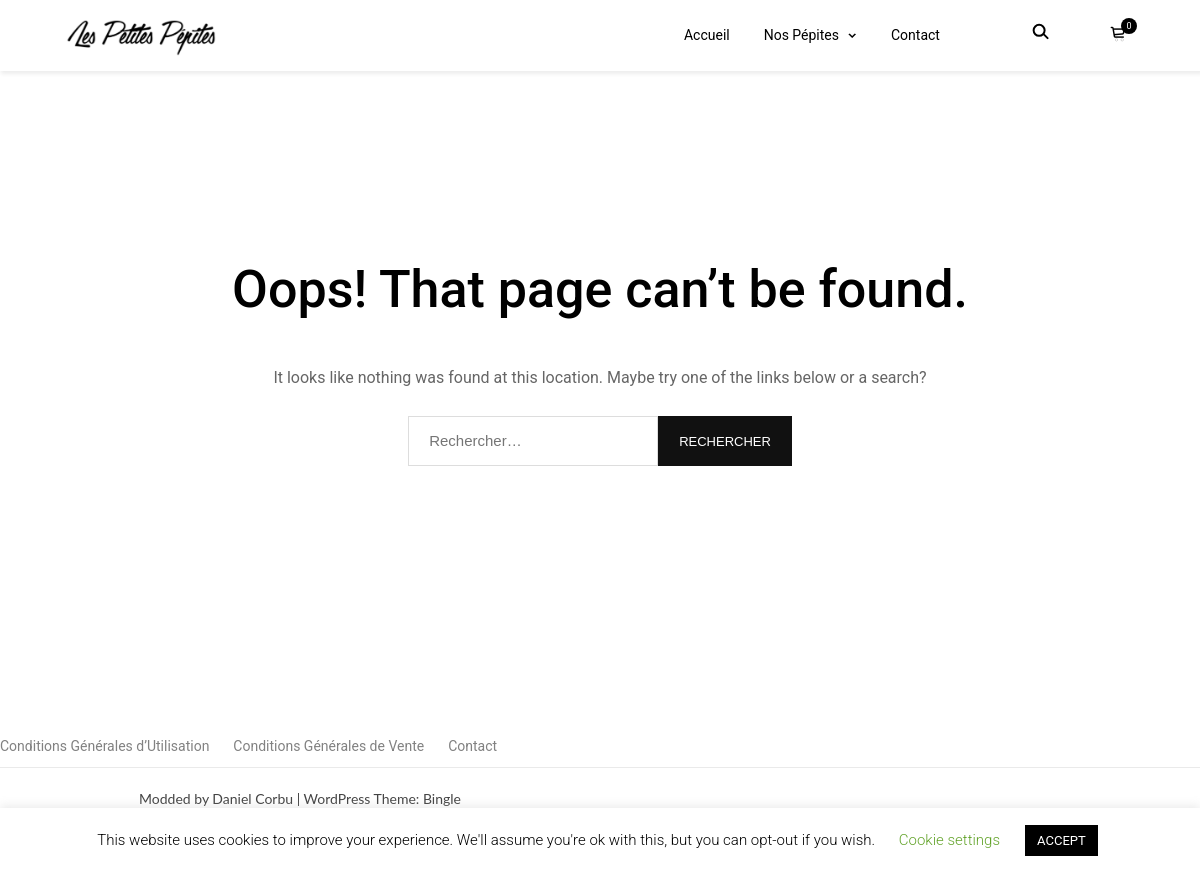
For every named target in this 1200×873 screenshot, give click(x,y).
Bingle (442, 798)
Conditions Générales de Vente (328, 746)
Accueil (707, 35)
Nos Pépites (801, 35)
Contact (915, 35)
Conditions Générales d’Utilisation (104, 746)
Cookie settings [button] (949, 840)
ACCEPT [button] (1061, 840)
